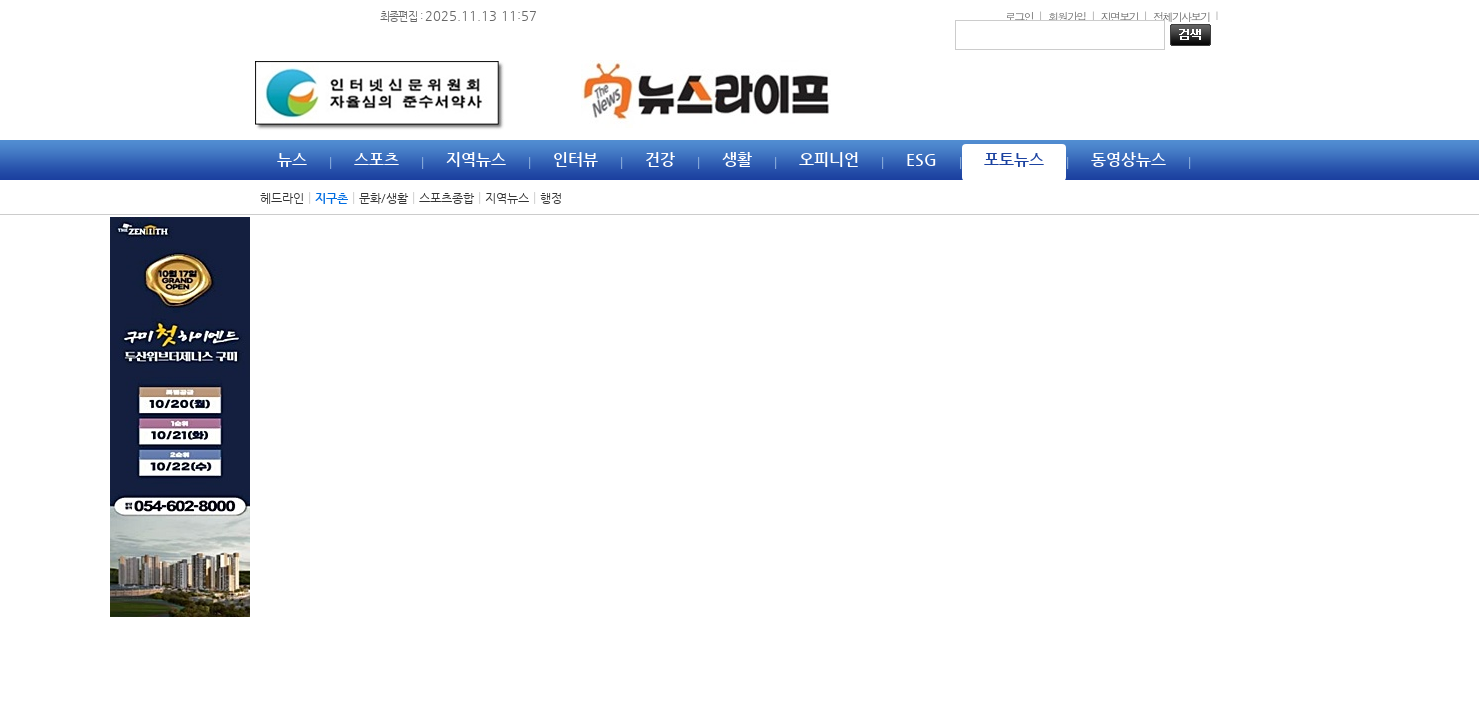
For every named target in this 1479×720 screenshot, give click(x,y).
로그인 (1019, 16)
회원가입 (1067, 16)
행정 (551, 198)
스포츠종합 (446, 198)
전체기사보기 (1181, 16)
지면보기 (1120, 16)
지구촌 (331, 198)
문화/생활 (383, 198)
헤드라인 (282, 198)
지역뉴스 (507, 198)
